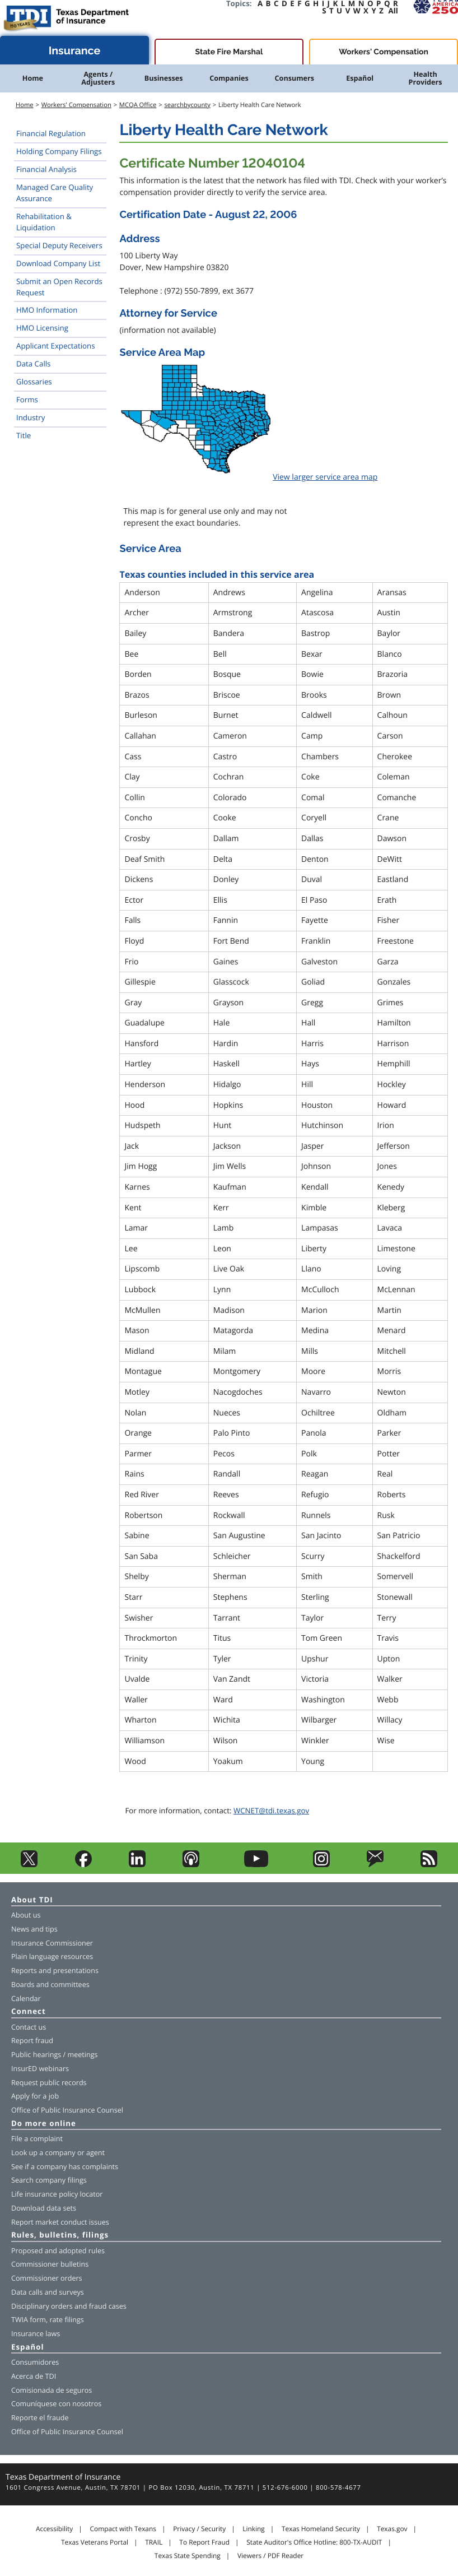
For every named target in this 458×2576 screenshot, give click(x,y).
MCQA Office (138, 105)
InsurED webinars (40, 2068)
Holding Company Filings (59, 151)
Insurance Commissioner (52, 1943)
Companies (229, 78)
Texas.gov (392, 2528)
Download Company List (58, 263)
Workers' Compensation (383, 52)
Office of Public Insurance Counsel (67, 2110)
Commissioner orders (46, 2278)
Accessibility (54, 2528)
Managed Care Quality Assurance (54, 192)
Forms (27, 399)
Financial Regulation (51, 133)
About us (25, 1915)
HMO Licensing (42, 328)
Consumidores (35, 2362)
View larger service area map (325, 477)
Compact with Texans (123, 2528)
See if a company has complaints (64, 2166)
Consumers (294, 78)
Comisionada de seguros (51, 2390)
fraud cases (108, 2306)
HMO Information (46, 310)
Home (32, 78)
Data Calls (33, 364)
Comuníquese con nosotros (56, 2403)
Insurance (75, 50)
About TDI (32, 1900)
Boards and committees (50, 1984)
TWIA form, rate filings (47, 2319)
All (393, 11)
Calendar (26, 1998)
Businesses (163, 78)
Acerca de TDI (33, 2376)
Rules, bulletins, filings (60, 2235)
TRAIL (153, 2542)
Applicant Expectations (55, 346)
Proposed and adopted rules (58, 2250)
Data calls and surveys (47, 2292)
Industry (30, 417)
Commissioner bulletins (49, 2264)
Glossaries (34, 382)
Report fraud (32, 2040)
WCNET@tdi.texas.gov (271, 1810)
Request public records (49, 2082)
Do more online (43, 2124)
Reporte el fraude (40, 2417)
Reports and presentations (55, 1970)
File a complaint (37, 2138)
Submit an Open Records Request (59, 287)
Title (23, 435)
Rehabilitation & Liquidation (44, 222)
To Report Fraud (204, 2542)
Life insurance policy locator (56, 2194)
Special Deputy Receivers (59, 245)
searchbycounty (187, 105)
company (60, 2152)
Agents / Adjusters (98, 78)
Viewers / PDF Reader (270, 2555)
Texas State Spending (188, 2555)
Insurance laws (35, 2333)
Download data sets (43, 2208)
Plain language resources (52, 1956)
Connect (28, 2012)
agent (95, 2152)
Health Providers (425, 78)
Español (359, 78)
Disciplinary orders (42, 2306)
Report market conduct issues (60, 2222)
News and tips (34, 1929)
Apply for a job (35, 2096)
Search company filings (49, 2180)
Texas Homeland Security (321, 2528)
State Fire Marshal (229, 52)
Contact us (28, 2027)
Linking (253, 2528)
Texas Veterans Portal (94, 2542)
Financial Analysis (46, 169)
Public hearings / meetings (54, 2054)
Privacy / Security (199, 2528)
